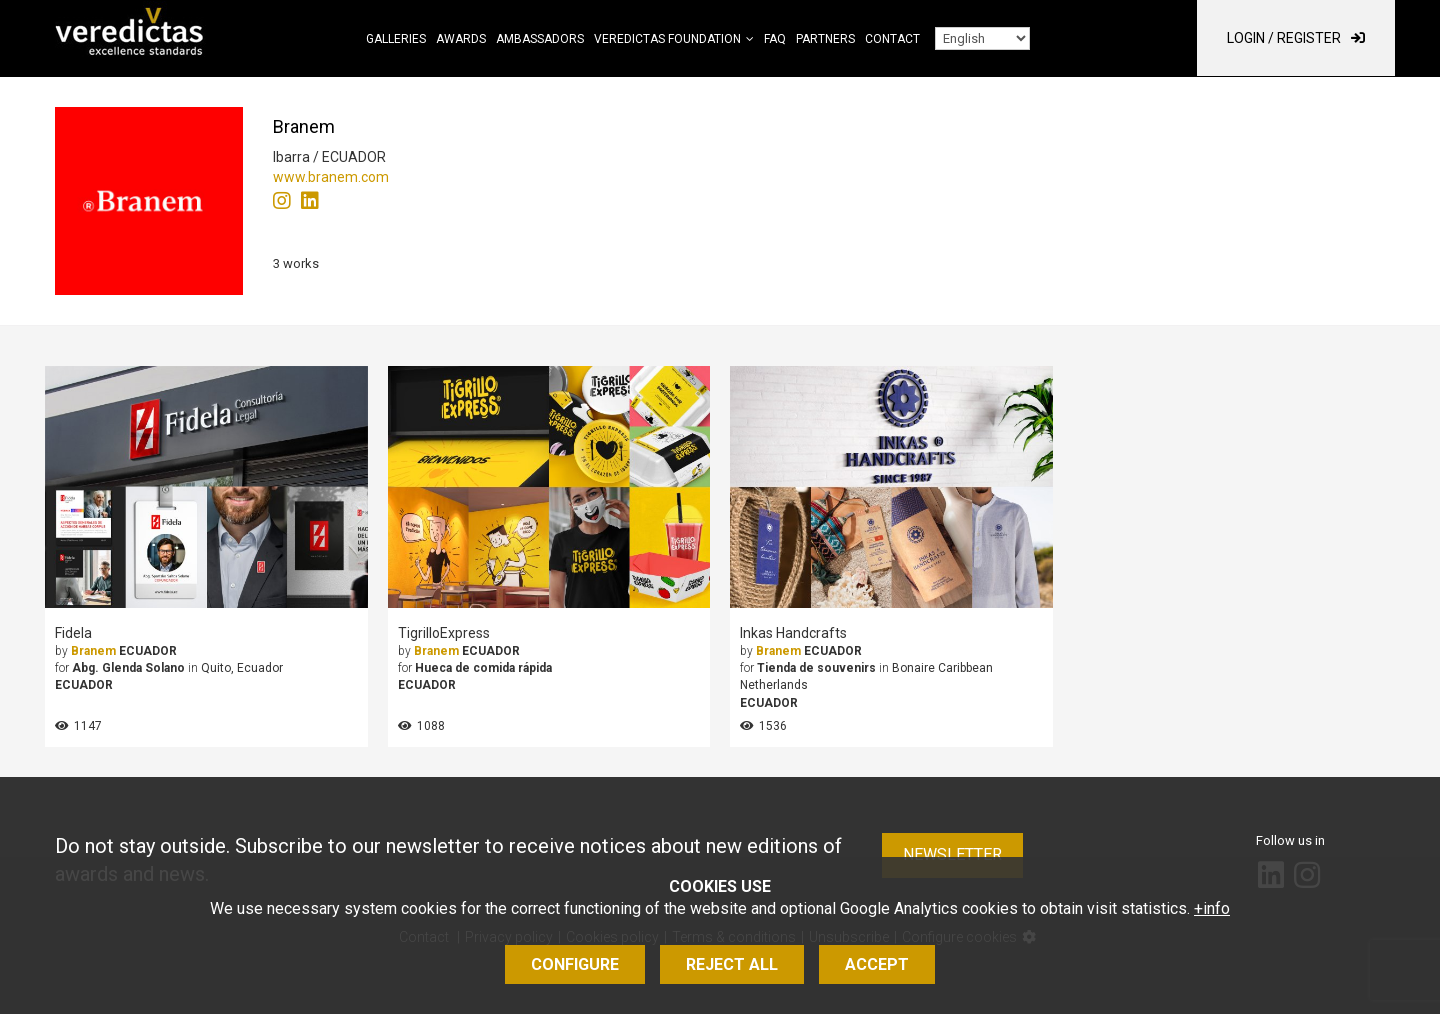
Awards (461, 39)
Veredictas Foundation (667, 39)
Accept (877, 964)
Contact (892, 39)
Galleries (396, 39)
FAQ (775, 39)
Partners (825, 39)
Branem (93, 651)
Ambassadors (540, 39)
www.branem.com (331, 177)
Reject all (732, 964)
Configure (575, 964)
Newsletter (952, 854)
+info (1212, 908)
